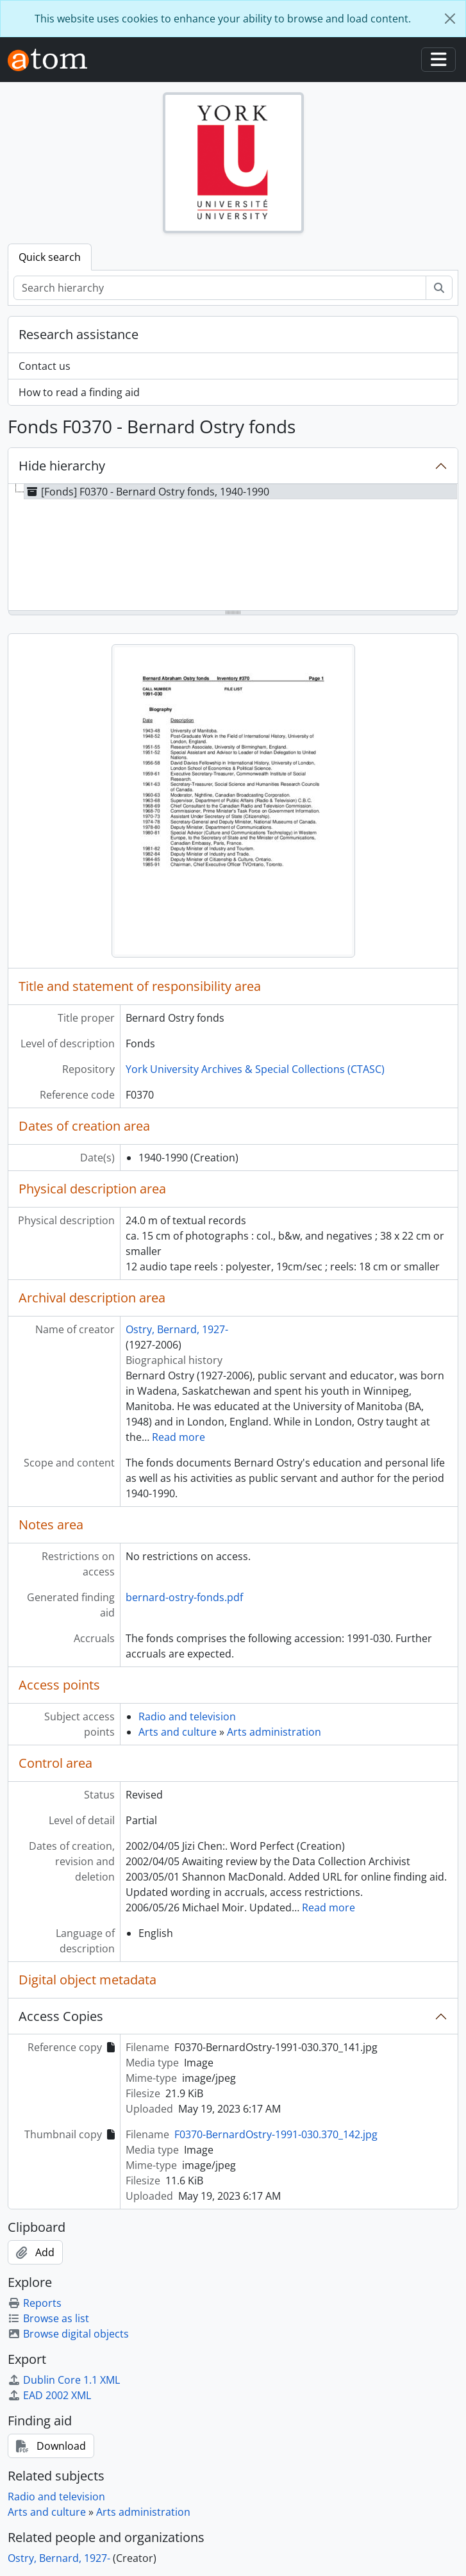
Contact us (45, 366)
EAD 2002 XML (49, 2395)
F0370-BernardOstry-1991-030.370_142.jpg (276, 2134)
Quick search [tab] (50, 257)
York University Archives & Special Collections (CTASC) (255, 1069)
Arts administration (274, 1732)
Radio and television (187, 1716)
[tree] (233, 548)
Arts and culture (177, 1732)
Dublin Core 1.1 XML (64, 2380)
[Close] (450, 19)
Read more (178, 1437)
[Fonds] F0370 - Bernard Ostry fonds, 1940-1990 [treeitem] (146, 491)
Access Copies (61, 2016)
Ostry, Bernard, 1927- (177, 1329)
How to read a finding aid (79, 392)
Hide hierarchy (62, 465)
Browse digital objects (68, 2334)
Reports (35, 2303)
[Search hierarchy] (219, 288)
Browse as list (48, 2318)
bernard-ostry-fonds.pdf (184, 1597)
